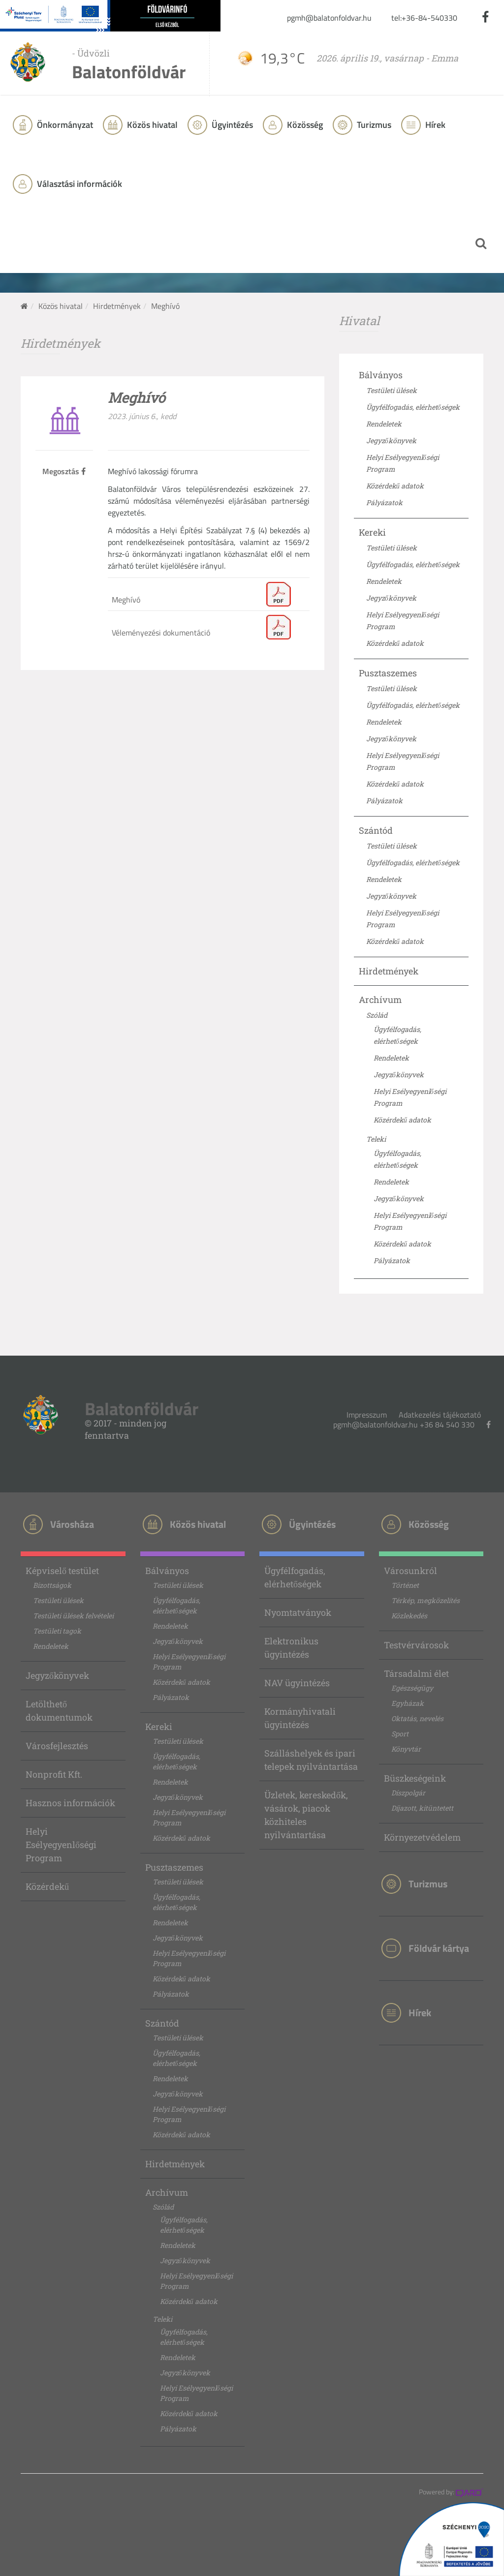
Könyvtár (406, 1749)
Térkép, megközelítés (425, 1600)
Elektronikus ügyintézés (291, 1647)
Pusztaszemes (388, 673)
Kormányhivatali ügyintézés (300, 1717)
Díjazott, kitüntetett (422, 1808)
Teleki (376, 1139)
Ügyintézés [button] (231, 124)
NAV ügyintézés (297, 1683)
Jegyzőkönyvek (391, 440)
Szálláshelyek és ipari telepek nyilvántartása (311, 1759)
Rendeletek (384, 423)
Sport (400, 1733)
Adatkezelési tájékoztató (440, 1415)
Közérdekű (47, 1886)
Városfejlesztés (57, 1746)
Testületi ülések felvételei (73, 1615)
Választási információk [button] (78, 183)
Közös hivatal (60, 306)
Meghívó (126, 600)
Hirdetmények (117, 306)
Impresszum (366, 1415)
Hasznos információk (70, 1803)
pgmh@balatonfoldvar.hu (329, 18)
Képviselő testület (62, 1570)
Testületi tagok (57, 1631)
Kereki (372, 532)
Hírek (434, 124)
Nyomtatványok (297, 1612)
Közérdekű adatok (395, 485)
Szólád (376, 1015)
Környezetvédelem (422, 1837)
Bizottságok (52, 1585)
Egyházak (407, 1703)
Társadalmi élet (416, 1673)
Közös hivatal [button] (151, 124)
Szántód (376, 830)
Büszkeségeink (415, 1778)
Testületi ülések (391, 390)
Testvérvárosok (416, 1645)
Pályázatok (384, 502)
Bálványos (381, 375)
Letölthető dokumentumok (59, 1710)
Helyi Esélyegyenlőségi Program (61, 1844)
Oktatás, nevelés (417, 1718)
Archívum (380, 999)
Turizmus (373, 124)
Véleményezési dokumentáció (161, 632)
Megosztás (64, 471)
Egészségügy (412, 1688)
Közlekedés (409, 1615)
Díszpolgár (408, 1792)
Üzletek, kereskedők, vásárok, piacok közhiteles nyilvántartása (306, 1815)
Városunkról (410, 1570)
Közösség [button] (304, 124)
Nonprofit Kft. (54, 1774)
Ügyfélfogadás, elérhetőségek (413, 407)
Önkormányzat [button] (64, 124)
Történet (405, 1585)
